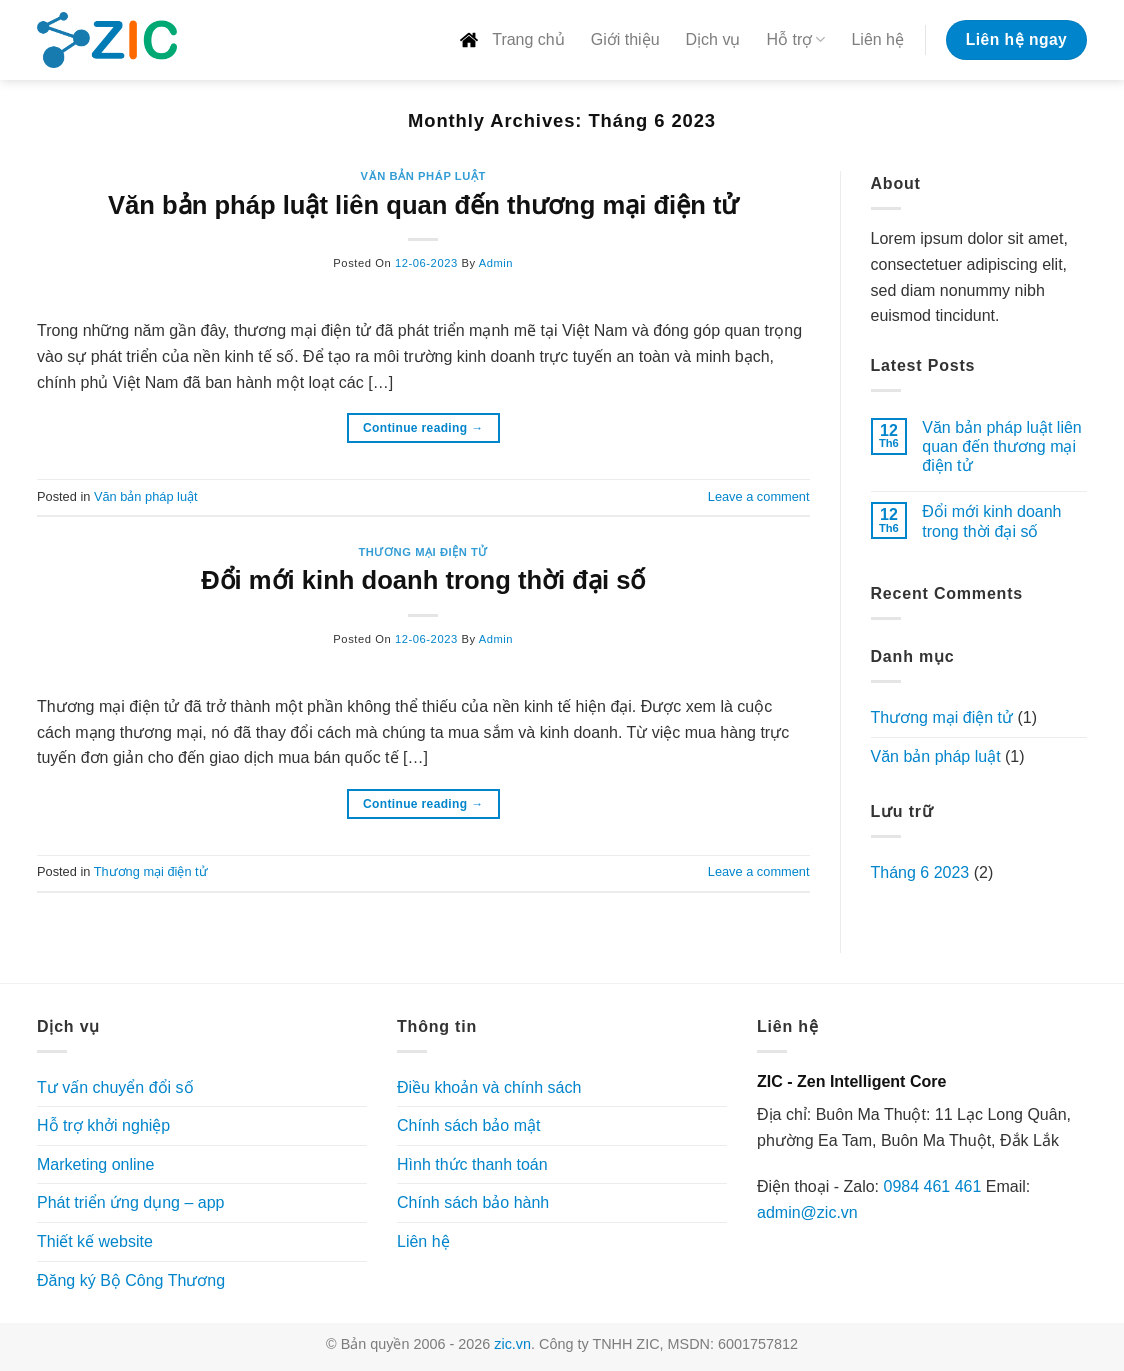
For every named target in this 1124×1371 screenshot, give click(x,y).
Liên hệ (877, 39)
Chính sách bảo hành (473, 1202)
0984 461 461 (932, 1186)
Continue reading (423, 428)
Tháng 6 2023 (920, 872)
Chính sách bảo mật (468, 1125)
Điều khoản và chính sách (489, 1087)
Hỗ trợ (795, 39)
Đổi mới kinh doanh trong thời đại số (423, 580)
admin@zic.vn (807, 1212)
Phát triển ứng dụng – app (130, 1202)
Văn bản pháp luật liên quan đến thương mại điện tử (423, 205)
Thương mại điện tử (423, 552)
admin (496, 263)
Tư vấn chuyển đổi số (115, 1087)
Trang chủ (511, 40)
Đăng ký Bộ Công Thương (131, 1280)
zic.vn (512, 1344)
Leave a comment (759, 496)
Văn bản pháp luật (423, 176)
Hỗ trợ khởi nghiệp (103, 1125)
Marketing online (95, 1164)
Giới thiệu (625, 39)
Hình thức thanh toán (472, 1164)
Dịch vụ (713, 39)
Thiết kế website (95, 1241)
